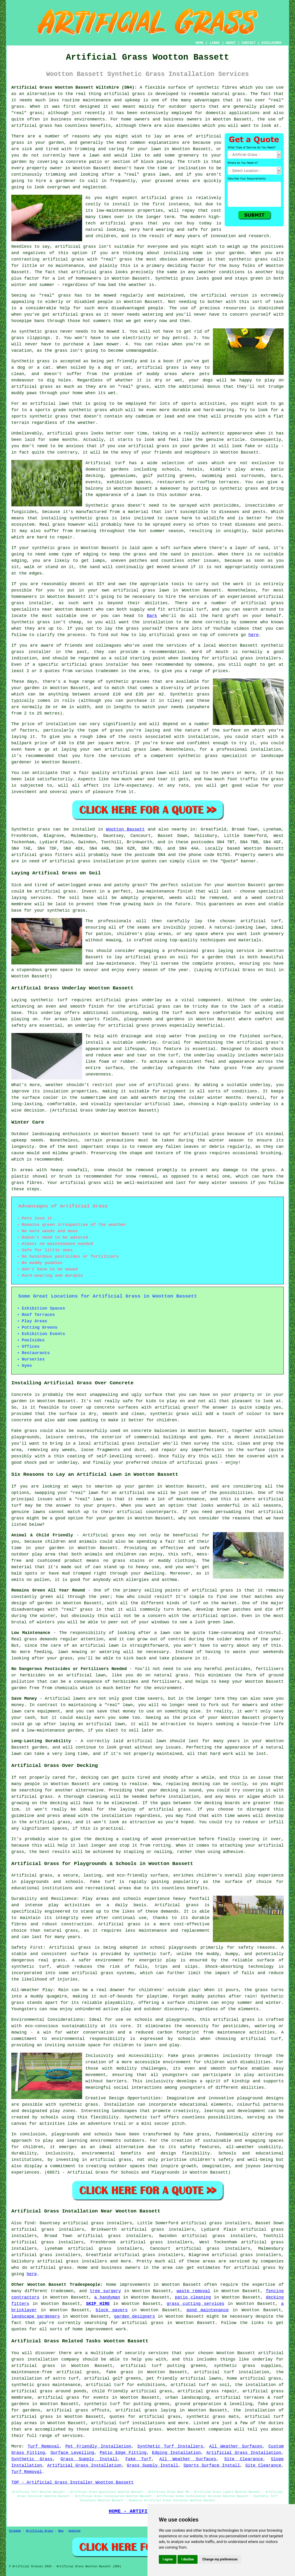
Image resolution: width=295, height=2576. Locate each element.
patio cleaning (193, 2297)
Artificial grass (177, 1905)
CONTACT (249, 43)
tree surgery (105, 2291)
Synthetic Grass (31, 2459)
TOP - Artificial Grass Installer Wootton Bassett (72, 2482)
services (41, 897)
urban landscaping (187, 2397)
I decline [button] (187, 2559)
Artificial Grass (39, 2531)
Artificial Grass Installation (243, 2452)
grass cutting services (195, 2303)
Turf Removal (43, 2446)
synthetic (117, 681)
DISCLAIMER (271, 43)
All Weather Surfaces (235, 2446)
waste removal (193, 2291)
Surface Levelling (72, 2452)
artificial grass (124, 93)
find (29, 2223)
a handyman (107, 2297)
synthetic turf (48, 1000)
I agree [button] (168, 2559)
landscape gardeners (35, 2316)
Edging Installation (176, 2452)
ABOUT (231, 43)
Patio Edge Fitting (123, 2452)
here (254, 635)
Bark (152, 615)
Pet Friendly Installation (98, 2446)
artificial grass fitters (42, 854)
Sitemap (15, 2531)
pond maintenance (207, 2310)
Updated (74, 2531)
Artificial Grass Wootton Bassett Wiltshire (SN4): (74, 87)
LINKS (214, 43)
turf (173, 1055)
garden (200, 446)
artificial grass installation (86, 861)
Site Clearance (243, 2459)
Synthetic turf (142, 2117)
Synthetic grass (30, 829)
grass (17, 2002)
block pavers (112, 2310)
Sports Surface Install (211, 2465)
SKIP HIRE (98, 2303)
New (60, 2531)
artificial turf (260, 921)
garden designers (134, 2316)
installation (61, 724)
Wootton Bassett (125, 829)
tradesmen (62, 2291)
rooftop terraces (218, 482)
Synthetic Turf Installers (170, 2446)
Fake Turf (139, 2459)
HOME (200, 43)
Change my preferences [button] (219, 2559)
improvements (135, 2284)
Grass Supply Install (89, 2459)
